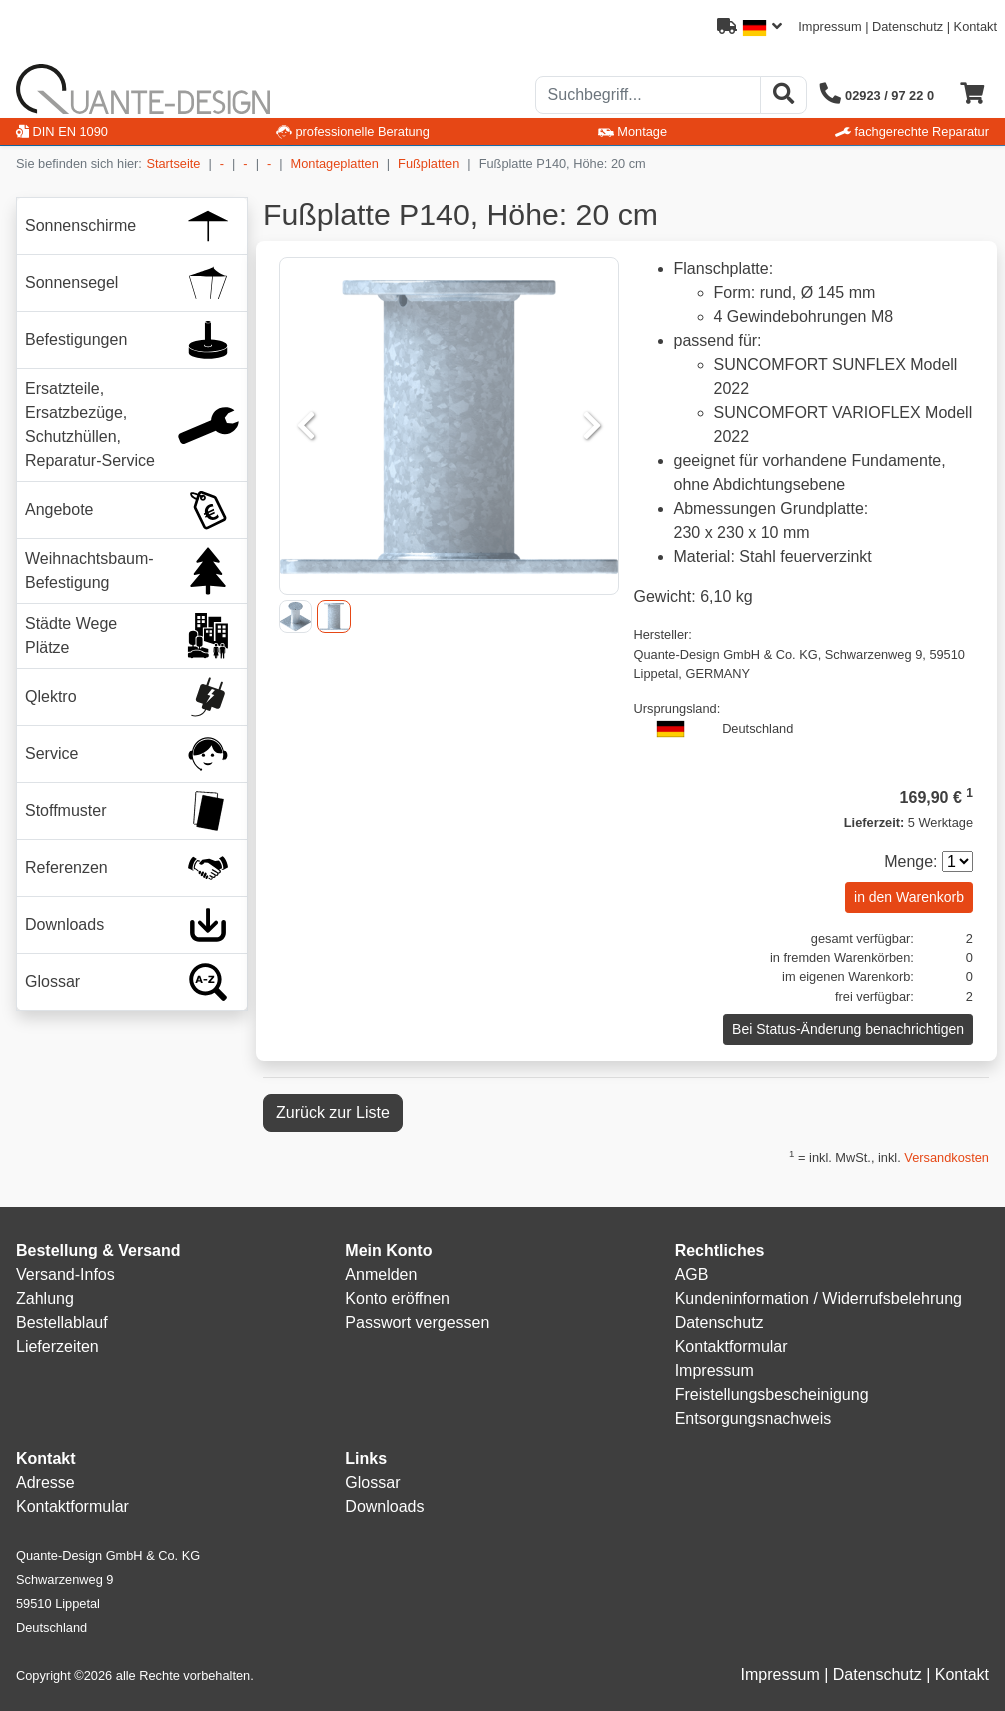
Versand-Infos (65, 1274)
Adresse (45, 1482)
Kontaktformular (731, 1346)
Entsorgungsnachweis (753, 1418)
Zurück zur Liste (333, 1112)
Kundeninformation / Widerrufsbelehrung (818, 1298)
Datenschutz (907, 26)
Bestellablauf (62, 1322)
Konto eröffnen (397, 1298)
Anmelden (381, 1274)
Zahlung (45, 1298)
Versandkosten (946, 1157)
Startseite (173, 163)
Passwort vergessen (417, 1322)
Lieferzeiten (57, 1346)
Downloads (384, 1506)
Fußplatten (428, 163)
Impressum (829, 26)
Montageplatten (335, 163)
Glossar (372, 1482)
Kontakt (975, 26)
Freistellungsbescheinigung (772, 1394)
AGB (692, 1274)
